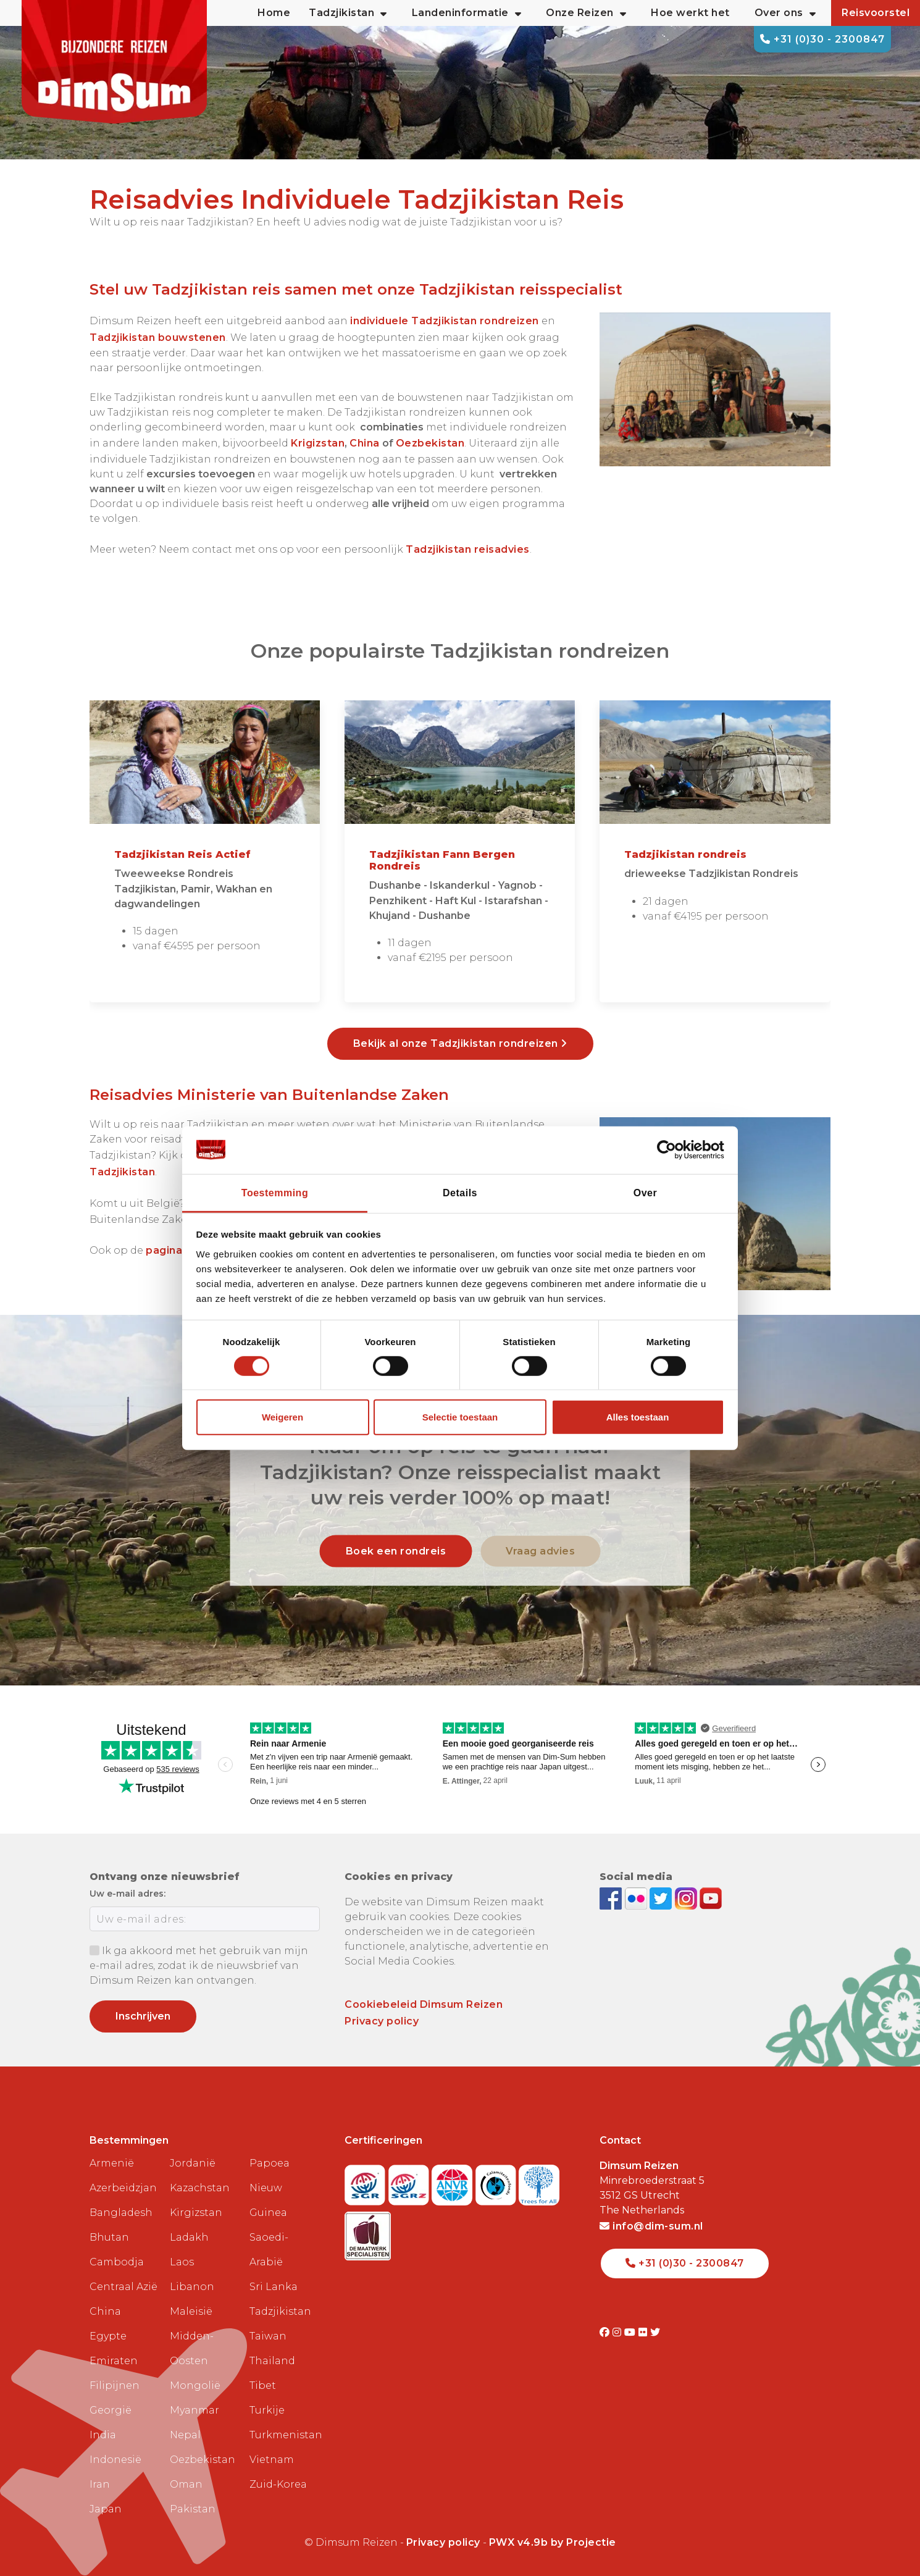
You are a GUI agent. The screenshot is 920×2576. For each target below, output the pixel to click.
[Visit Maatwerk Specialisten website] (368, 2232)
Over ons (785, 13)
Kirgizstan (196, 2212)
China (364, 443)
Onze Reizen (586, 13)
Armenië (112, 2163)
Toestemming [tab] (274, 1192)
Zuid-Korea (278, 2484)
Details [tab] (460, 1192)
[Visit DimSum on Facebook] (612, 1897)
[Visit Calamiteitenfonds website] (497, 2182)
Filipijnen (115, 2385)
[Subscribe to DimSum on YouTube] (711, 1897)
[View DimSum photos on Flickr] (637, 1897)
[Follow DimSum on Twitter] (662, 1897)
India (103, 2435)
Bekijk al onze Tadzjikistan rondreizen (460, 1043)
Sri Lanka (273, 2287)
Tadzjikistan (280, 2311)
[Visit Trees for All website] (539, 2182)
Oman (186, 2484)
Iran (100, 2484)
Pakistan (192, 2509)
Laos (182, 2262)
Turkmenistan (284, 2435)
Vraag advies (540, 1550)
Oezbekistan (202, 2459)
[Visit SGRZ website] (410, 2182)
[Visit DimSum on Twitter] (655, 2332)
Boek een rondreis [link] (396, 1550)
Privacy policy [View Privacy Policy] (443, 2542)
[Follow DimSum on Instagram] (687, 1897)
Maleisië (191, 2311)
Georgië (111, 2410)
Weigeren (282, 1417)
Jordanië (192, 2163)
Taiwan (267, 2336)
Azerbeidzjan (123, 2188)
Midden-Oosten (192, 2348)
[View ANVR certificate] (453, 2182)
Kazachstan (200, 2188)
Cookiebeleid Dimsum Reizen (424, 2004)
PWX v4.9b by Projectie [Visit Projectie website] (552, 2542)
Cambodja (117, 2262)
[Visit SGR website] (366, 2182)
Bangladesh (121, 2212)
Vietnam (271, 2459)
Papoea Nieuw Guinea (269, 2187)
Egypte (108, 2336)
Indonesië (115, 2459)
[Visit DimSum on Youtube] (631, 2332)
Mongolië (195, 2385)
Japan (106, 2509)
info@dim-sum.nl (651, 2226)
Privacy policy (382, 2021)
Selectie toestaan (460, 1417)
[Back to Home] (114, 62)
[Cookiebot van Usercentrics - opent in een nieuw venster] (670, 1150)
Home (273, 13)
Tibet (262, 2385)
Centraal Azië (123, 2287)
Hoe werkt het (690, 13)
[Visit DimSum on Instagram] (618, 2332)
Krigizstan (318, 443)
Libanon (192, 2287)
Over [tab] (645, 1192)
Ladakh (189, 2237)
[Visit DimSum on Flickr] (644, 2332)
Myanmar (194, 2410)
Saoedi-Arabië (268, 2249)
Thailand (272, 2361)
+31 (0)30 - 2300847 (822, 39)
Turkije (267, 2410)
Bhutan (109, 2237)
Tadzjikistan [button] (348, 13)
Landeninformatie (467, 13)
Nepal (185, 2435)
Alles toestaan (637, 1417)
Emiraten (114, 2361)
